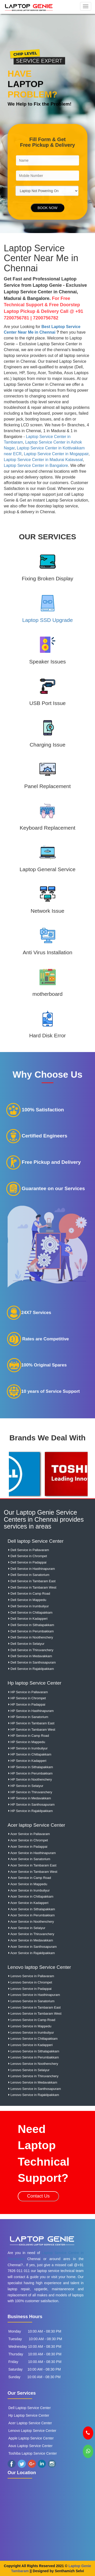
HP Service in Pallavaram (28, 1692)
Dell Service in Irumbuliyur (28, 1606)
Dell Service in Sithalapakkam (31, 1625)
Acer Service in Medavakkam (30, 1940)
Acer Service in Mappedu (27, 1884)
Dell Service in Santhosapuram (32, 1662)
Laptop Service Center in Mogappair (56, 454)
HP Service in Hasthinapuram (31, 1711)
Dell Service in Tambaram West (32, 1587)
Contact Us (38, 2196)
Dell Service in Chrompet (27, 1556)
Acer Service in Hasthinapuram (32, 1853)
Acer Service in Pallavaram (29, 1834)
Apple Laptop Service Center (31, 2438)
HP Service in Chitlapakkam (29, 1754)
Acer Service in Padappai (27, 1846)
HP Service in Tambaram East (31, 1723)
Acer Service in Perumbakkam (31, 1915)
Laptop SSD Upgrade (47, 620)
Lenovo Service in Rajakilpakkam (33, 2095)
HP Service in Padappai (26, 1704)
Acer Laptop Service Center (30, 2423)
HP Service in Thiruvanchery (30, 1792)
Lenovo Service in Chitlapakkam (33, 2038)
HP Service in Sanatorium (28, 1717)
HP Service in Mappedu (26, 1742)
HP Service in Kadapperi (27, 1761)
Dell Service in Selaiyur (26, 1644)
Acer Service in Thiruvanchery (31, 1934)
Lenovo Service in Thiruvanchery (33, 2076)
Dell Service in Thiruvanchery (30, 1650)
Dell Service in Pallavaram (28, 1550)
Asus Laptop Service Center (30, 2446)
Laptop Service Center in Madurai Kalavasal (43, 459)
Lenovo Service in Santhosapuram (34, 2089)
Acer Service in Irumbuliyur (29, 1890)
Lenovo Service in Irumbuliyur (31, 2032)
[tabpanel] (48, 1474)
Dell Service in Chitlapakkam (30, 1612)
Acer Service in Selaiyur (26, 1928)
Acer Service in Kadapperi (28, 1903)
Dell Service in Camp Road (29, 1593)
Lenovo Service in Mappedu (29, 2026)
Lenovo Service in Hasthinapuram (34, 1995)
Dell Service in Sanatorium (28, 1575)
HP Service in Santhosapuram (31, 1804)
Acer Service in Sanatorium (29, 1859)
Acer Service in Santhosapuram (32, 1947)
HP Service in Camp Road (28, 1736)
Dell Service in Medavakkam (30, 1656)
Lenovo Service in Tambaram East (34, 2007)
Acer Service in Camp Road (29, 1878)
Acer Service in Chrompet (28, 1840)
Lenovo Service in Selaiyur (29, 2070)
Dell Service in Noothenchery (30, 1637)
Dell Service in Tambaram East (31, 1581)
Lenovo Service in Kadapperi (30, 2045)
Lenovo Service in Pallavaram (31, 1976)
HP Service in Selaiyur (25, 1786)
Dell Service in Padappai (27, 1562)
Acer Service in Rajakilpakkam (31, 1953)
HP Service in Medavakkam (29, 1798)
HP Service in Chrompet (27, 1698)
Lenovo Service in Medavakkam (32, 2082)
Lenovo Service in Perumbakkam (33, 2057)
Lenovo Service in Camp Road (31, 2020)
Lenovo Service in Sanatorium (31, 2001)
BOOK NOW (47, 205)
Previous (5, 1474)
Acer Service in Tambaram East (32, 1865)
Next (91, 1474)
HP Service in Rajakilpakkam (30, 1811)
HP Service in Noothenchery (30, 1779)
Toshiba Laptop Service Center (32, 2453)
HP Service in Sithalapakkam (30, 1767)
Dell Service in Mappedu (27, 1600)
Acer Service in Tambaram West (32, 1872)
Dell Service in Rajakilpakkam (31, 1669)
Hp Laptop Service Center (28, 2415)
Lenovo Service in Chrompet (30, 1982)
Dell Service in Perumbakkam (31, 1631)
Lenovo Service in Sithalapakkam (33, 2051)
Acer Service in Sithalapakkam (31, 1909)
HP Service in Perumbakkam (30, 1773)
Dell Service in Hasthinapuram (31, 1569)
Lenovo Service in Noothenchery (33, 2064)
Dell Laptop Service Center (29, 2408)
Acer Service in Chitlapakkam (30, 1896)
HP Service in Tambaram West (31, 1729)
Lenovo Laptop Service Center (32, 2431)
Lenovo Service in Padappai (30, 1989)
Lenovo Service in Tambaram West (35, 2013)
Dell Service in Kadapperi (28, 1618)
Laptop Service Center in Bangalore (36, 465)
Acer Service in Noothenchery (31, 1921)
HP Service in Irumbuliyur (28, 1748)
